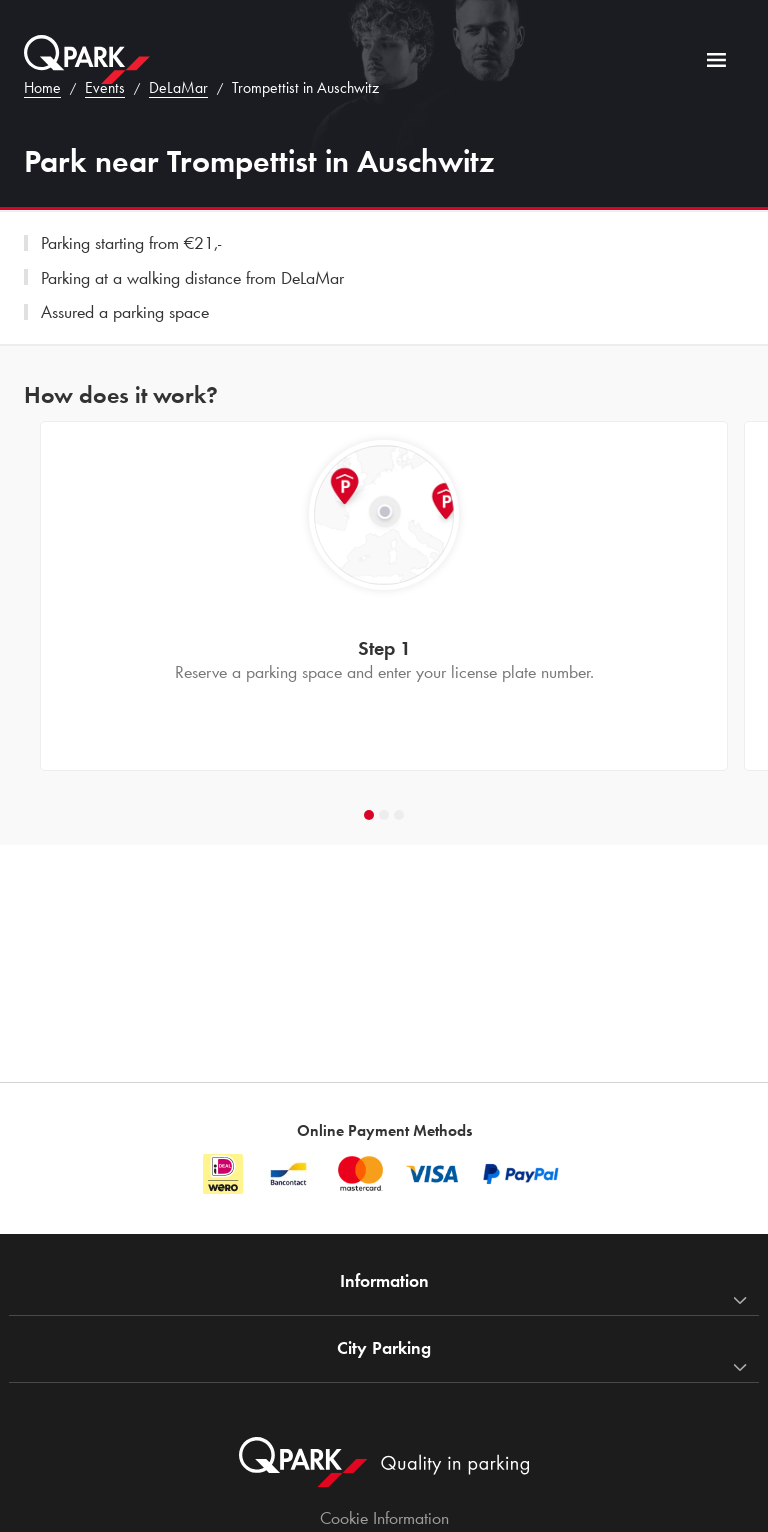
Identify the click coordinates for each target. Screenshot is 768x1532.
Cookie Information (384, 1518)
